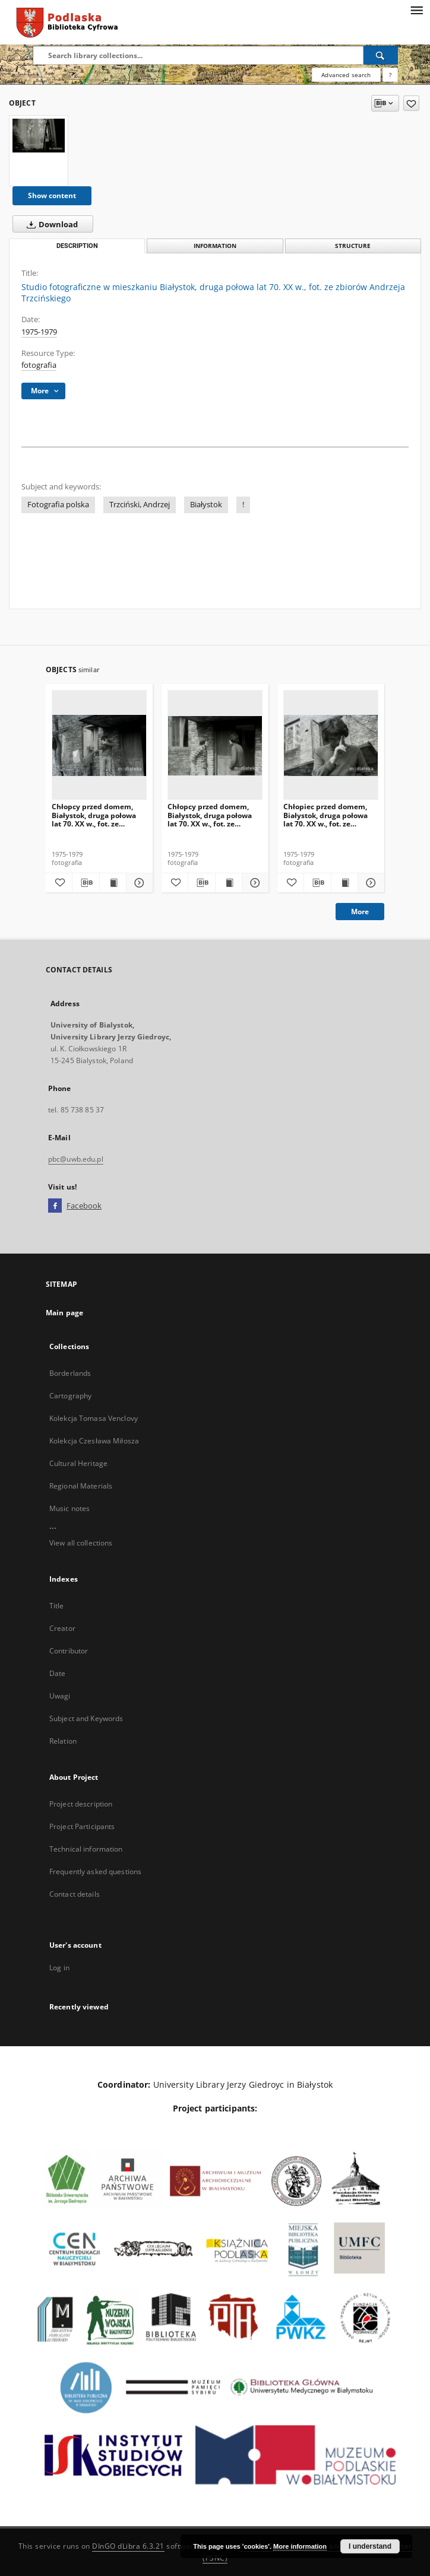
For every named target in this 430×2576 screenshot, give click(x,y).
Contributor (68, 1651)
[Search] (380, 55)
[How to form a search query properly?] (390, 75)
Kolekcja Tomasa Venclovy (93, 1418)
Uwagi (60, 1696)
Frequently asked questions (95, 1871)
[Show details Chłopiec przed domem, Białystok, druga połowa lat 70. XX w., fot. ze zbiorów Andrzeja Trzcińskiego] (369, 883)
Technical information (86, 1849)
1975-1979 (39, 332)
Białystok (206, 505)
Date (57, 1673)
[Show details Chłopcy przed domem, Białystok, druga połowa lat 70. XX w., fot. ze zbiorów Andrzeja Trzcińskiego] (138, 883)
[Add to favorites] (411, 103)
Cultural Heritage (78, 1463)
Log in (59, 1968)
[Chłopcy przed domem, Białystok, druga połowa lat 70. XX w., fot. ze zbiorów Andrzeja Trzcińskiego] (99, 745)
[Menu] (416, 9)
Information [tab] (215, 246)
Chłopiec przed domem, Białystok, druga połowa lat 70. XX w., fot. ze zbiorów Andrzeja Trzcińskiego (325, 815)
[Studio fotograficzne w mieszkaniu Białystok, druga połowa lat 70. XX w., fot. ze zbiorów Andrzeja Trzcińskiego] (38, 135)
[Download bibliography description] (85, 883)
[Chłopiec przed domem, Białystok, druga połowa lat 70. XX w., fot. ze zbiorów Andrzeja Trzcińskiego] (331, 745)
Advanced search (346, 75)
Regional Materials (80, 1486)
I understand (370, 2546)
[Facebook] (55, 1206)
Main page (64, 1313)
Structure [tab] (353, 246)
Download (50, 224)
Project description (80, 1804)
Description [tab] (77, 246)
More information (300, 2546)
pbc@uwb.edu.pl (75, 1159)
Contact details (74, 1894)
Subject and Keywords (86, 1718)
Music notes (69, 1508)
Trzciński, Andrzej (139, 505)
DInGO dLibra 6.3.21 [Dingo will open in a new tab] (128, 2546)
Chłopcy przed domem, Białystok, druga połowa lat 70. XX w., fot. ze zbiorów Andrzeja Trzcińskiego (94, 815)
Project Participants (82, 1826)
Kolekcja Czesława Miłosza (94, 1441)
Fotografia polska (58, 505)
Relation (63, 1741)
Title (56, 1606)
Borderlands (70, 1373)
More (360, 912)
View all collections (80, 1543)
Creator (62, 1628)
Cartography (70, 1396)
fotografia (38, 365)
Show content (52, 195)
